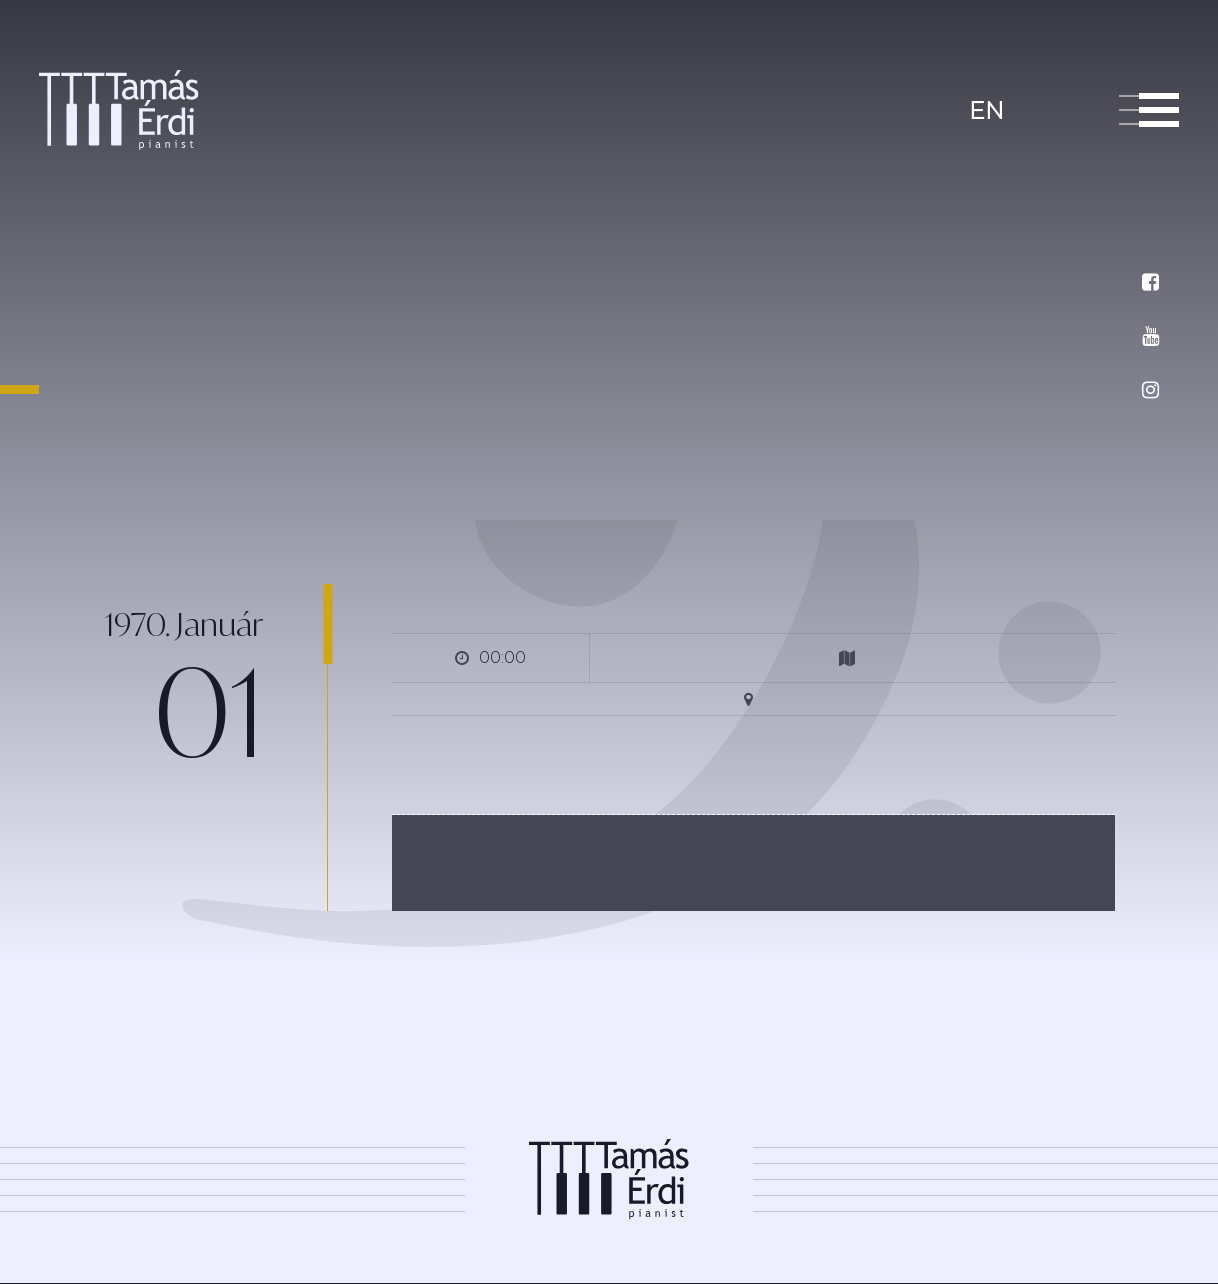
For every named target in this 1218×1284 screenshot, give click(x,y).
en (986, 110)
